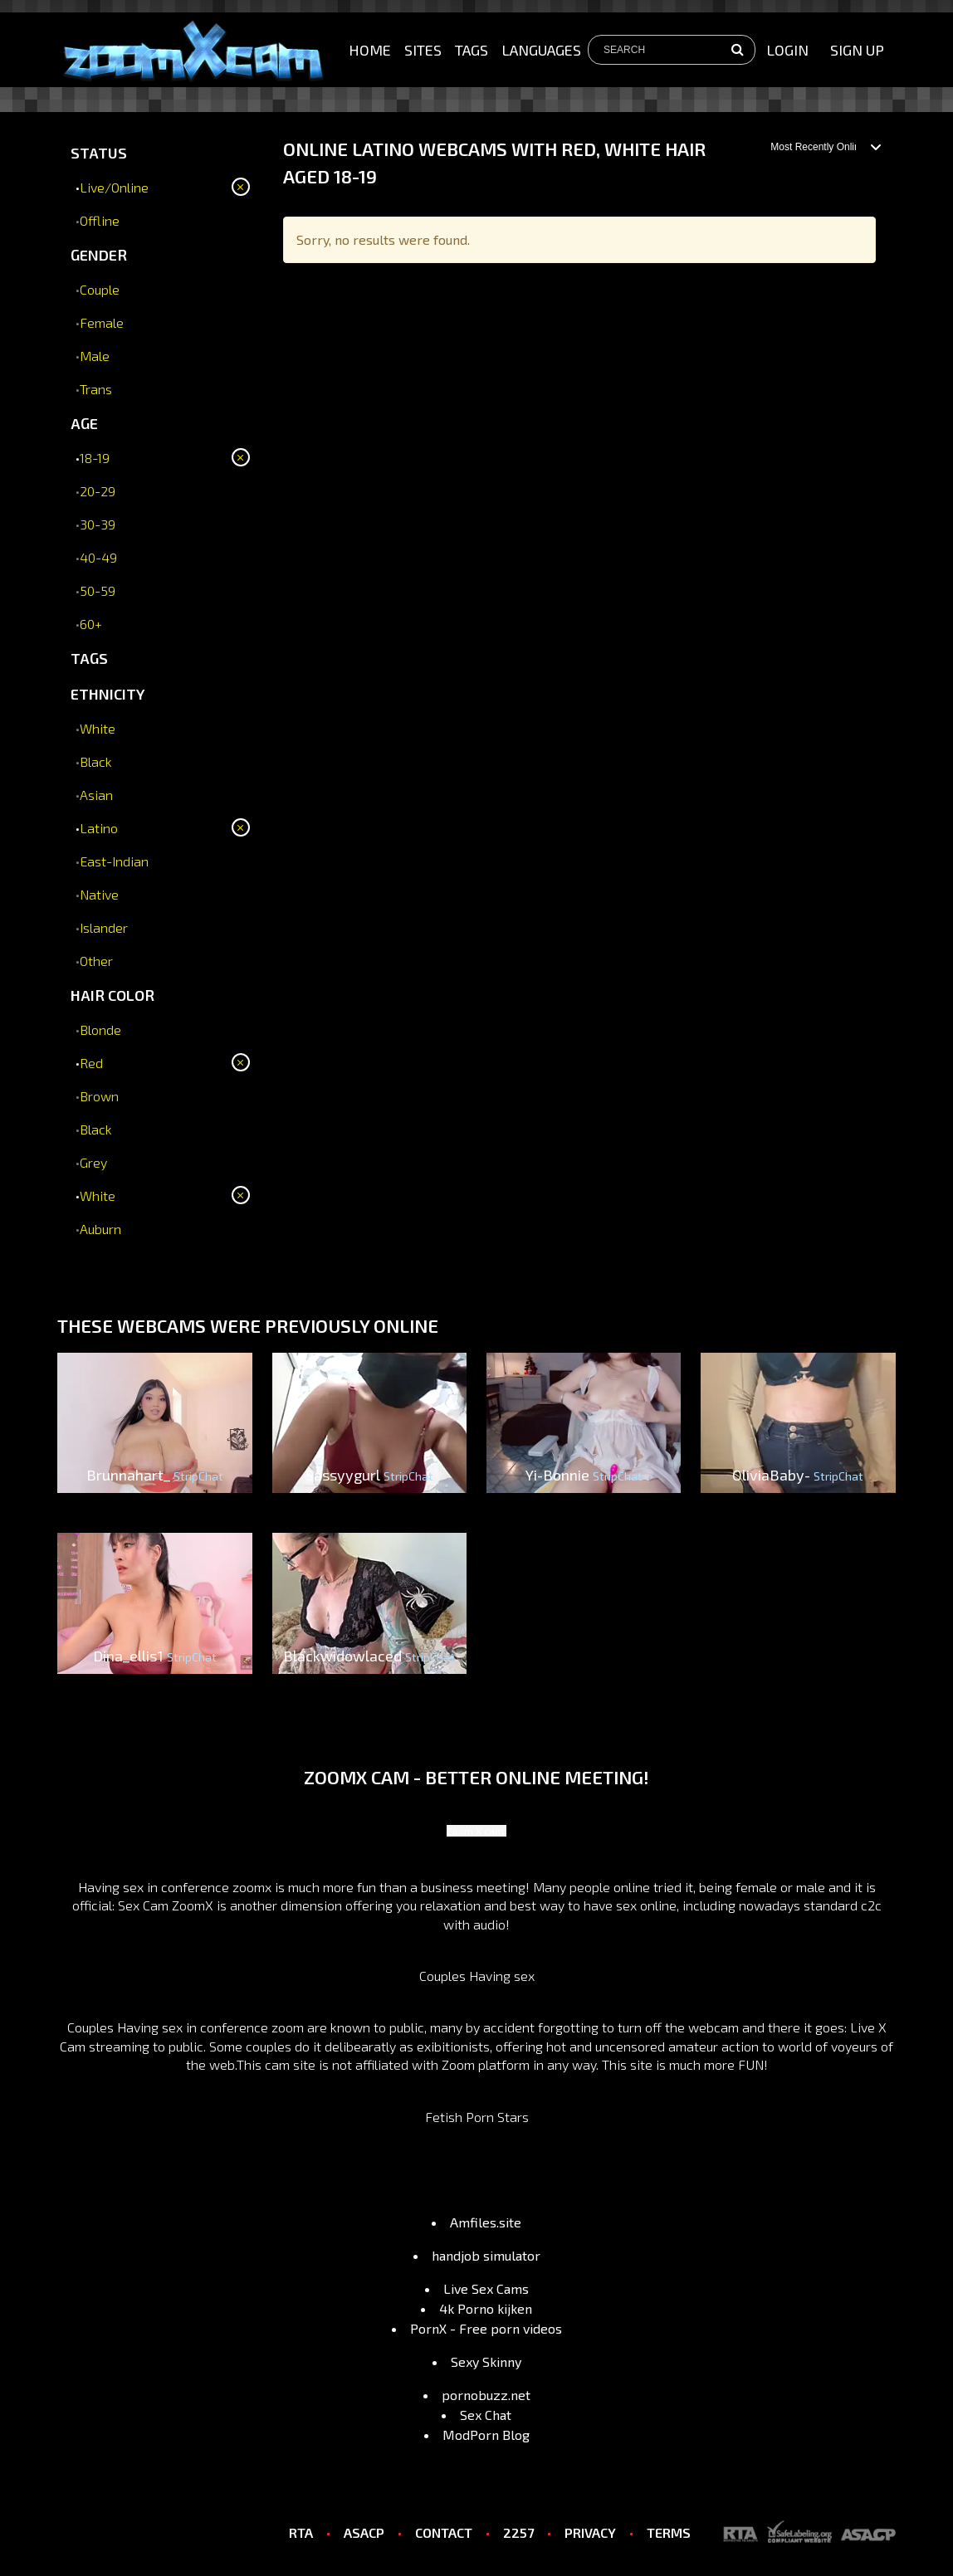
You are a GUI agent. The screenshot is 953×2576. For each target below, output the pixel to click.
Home (370, 50)
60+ (91, 624)
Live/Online (114, 187)
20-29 (97, 491)
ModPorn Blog (486, 2434)
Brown (99, 1096)
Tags (471, 50)
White (97, 728)
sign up (857, 50)
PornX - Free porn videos (486, 2328)
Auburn (100, 1229)
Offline (100, 220)
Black (96, 761)
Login (787, 50)
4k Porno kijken (485, 2308)
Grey (93, 1162)
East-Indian (114, 861)
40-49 (98, 557)
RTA (301, 2532)
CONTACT (443, 2532)
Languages (541, 50)
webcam (713, 2027)
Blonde (100, 1029)
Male (95, 355)
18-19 (95, 458)
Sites (423, 50)
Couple (100, 289)
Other (96, 960)
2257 (518, 2532)
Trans (96, 389)
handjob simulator (486, 2255)
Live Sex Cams (486, 2288)
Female (102, 322)
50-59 (97, 590)
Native (99, 894)
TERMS (669, 2532)
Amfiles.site (485, 2222)
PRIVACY (590, 2532)
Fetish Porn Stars (477, 2117)
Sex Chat (485, 2414)
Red (91, 1063)
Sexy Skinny (486, 2361)
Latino (99, 828)
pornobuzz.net (486, 2395)
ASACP (364, 2532)
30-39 (97, 524)
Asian (96, 795)
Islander (104, 927)
